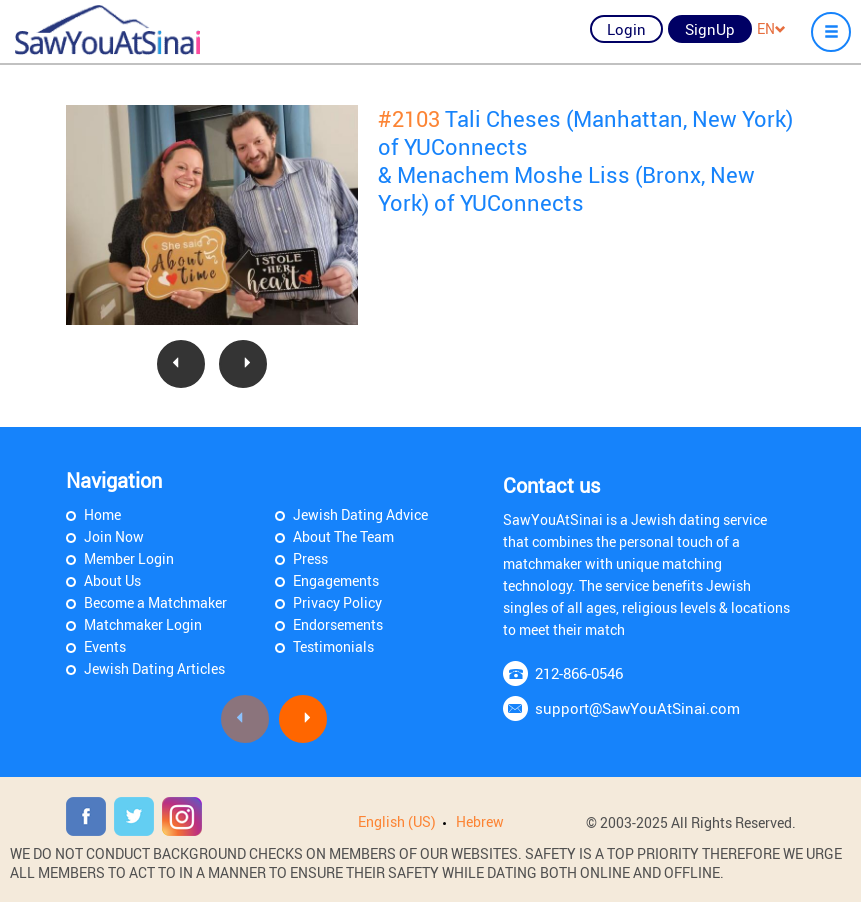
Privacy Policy (337, 602)
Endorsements (338, 624)
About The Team (343, 536)
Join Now (114, 536)
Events (105, 646)
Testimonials (333, 646)
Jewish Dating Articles (154, 668)
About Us (112, 580)
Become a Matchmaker (155, 602)
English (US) (397, 821)
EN (771, 28)
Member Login (129, 558)
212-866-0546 (579, 673)
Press (310, 558)
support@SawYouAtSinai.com (637, 708)
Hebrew (480, 821)
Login (626, 29)
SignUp (710, 29)
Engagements (336, 580)
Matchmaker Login (143, 624)
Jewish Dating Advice (360, 514)
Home (102, 514)
